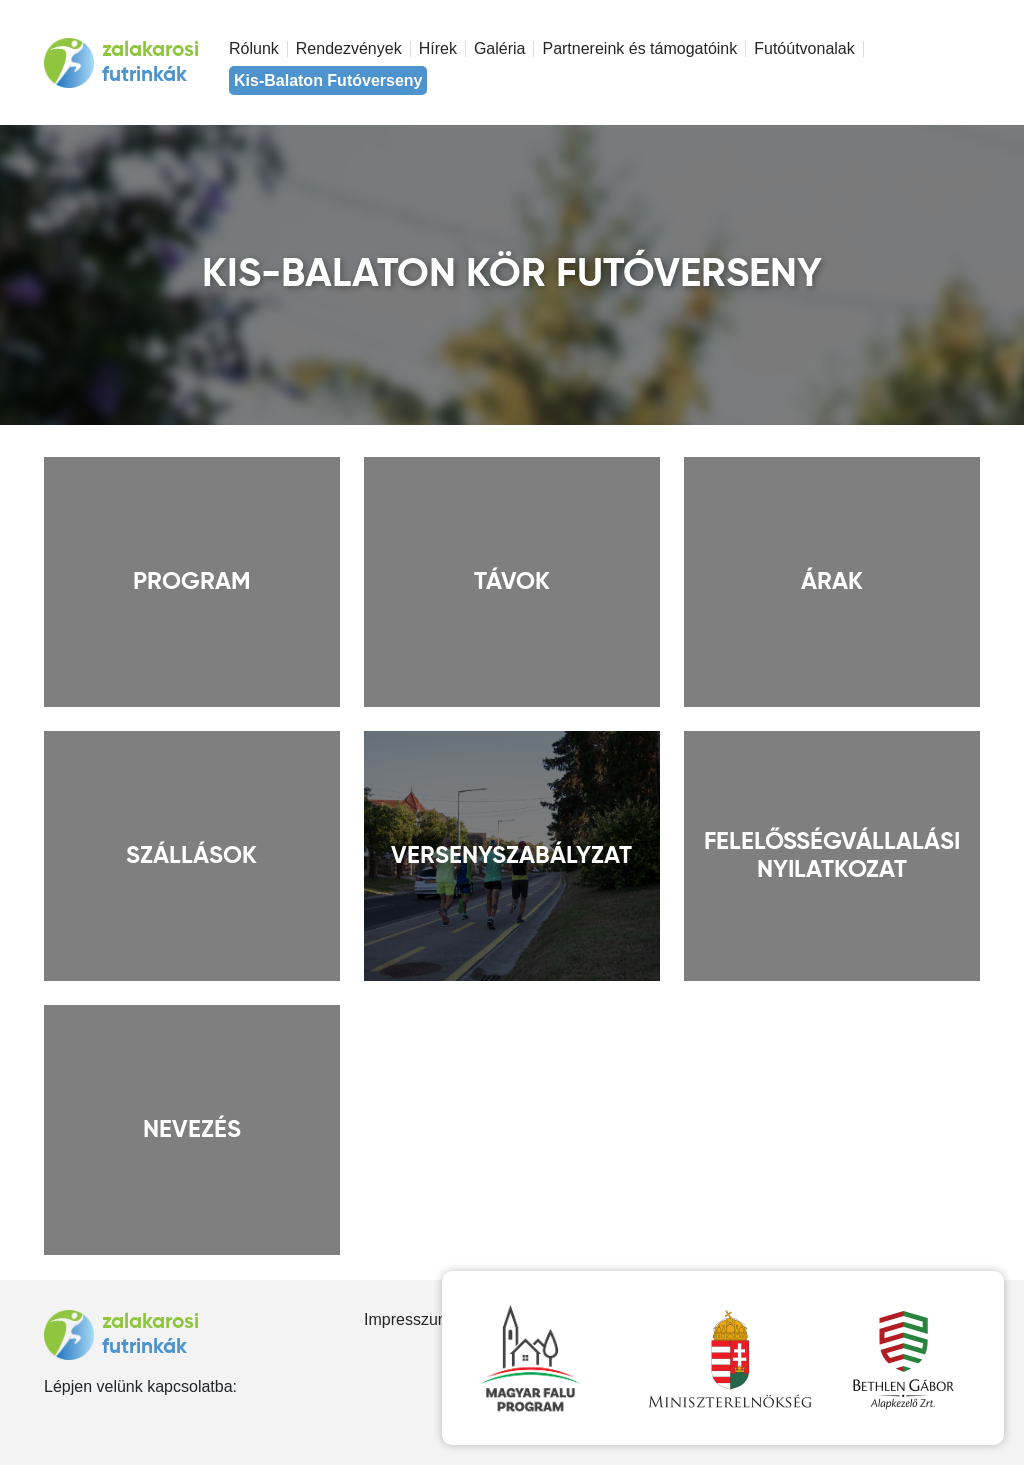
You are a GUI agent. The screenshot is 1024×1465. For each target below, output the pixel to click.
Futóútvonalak (804, 48)
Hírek (438, 48)
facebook (51, 1418)
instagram (83, 1418)
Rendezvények (349, 48)
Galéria (500, 48)
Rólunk (254, 48)
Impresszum (407, 1319)
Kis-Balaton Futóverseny (328, 80)
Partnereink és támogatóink (639, 48)
